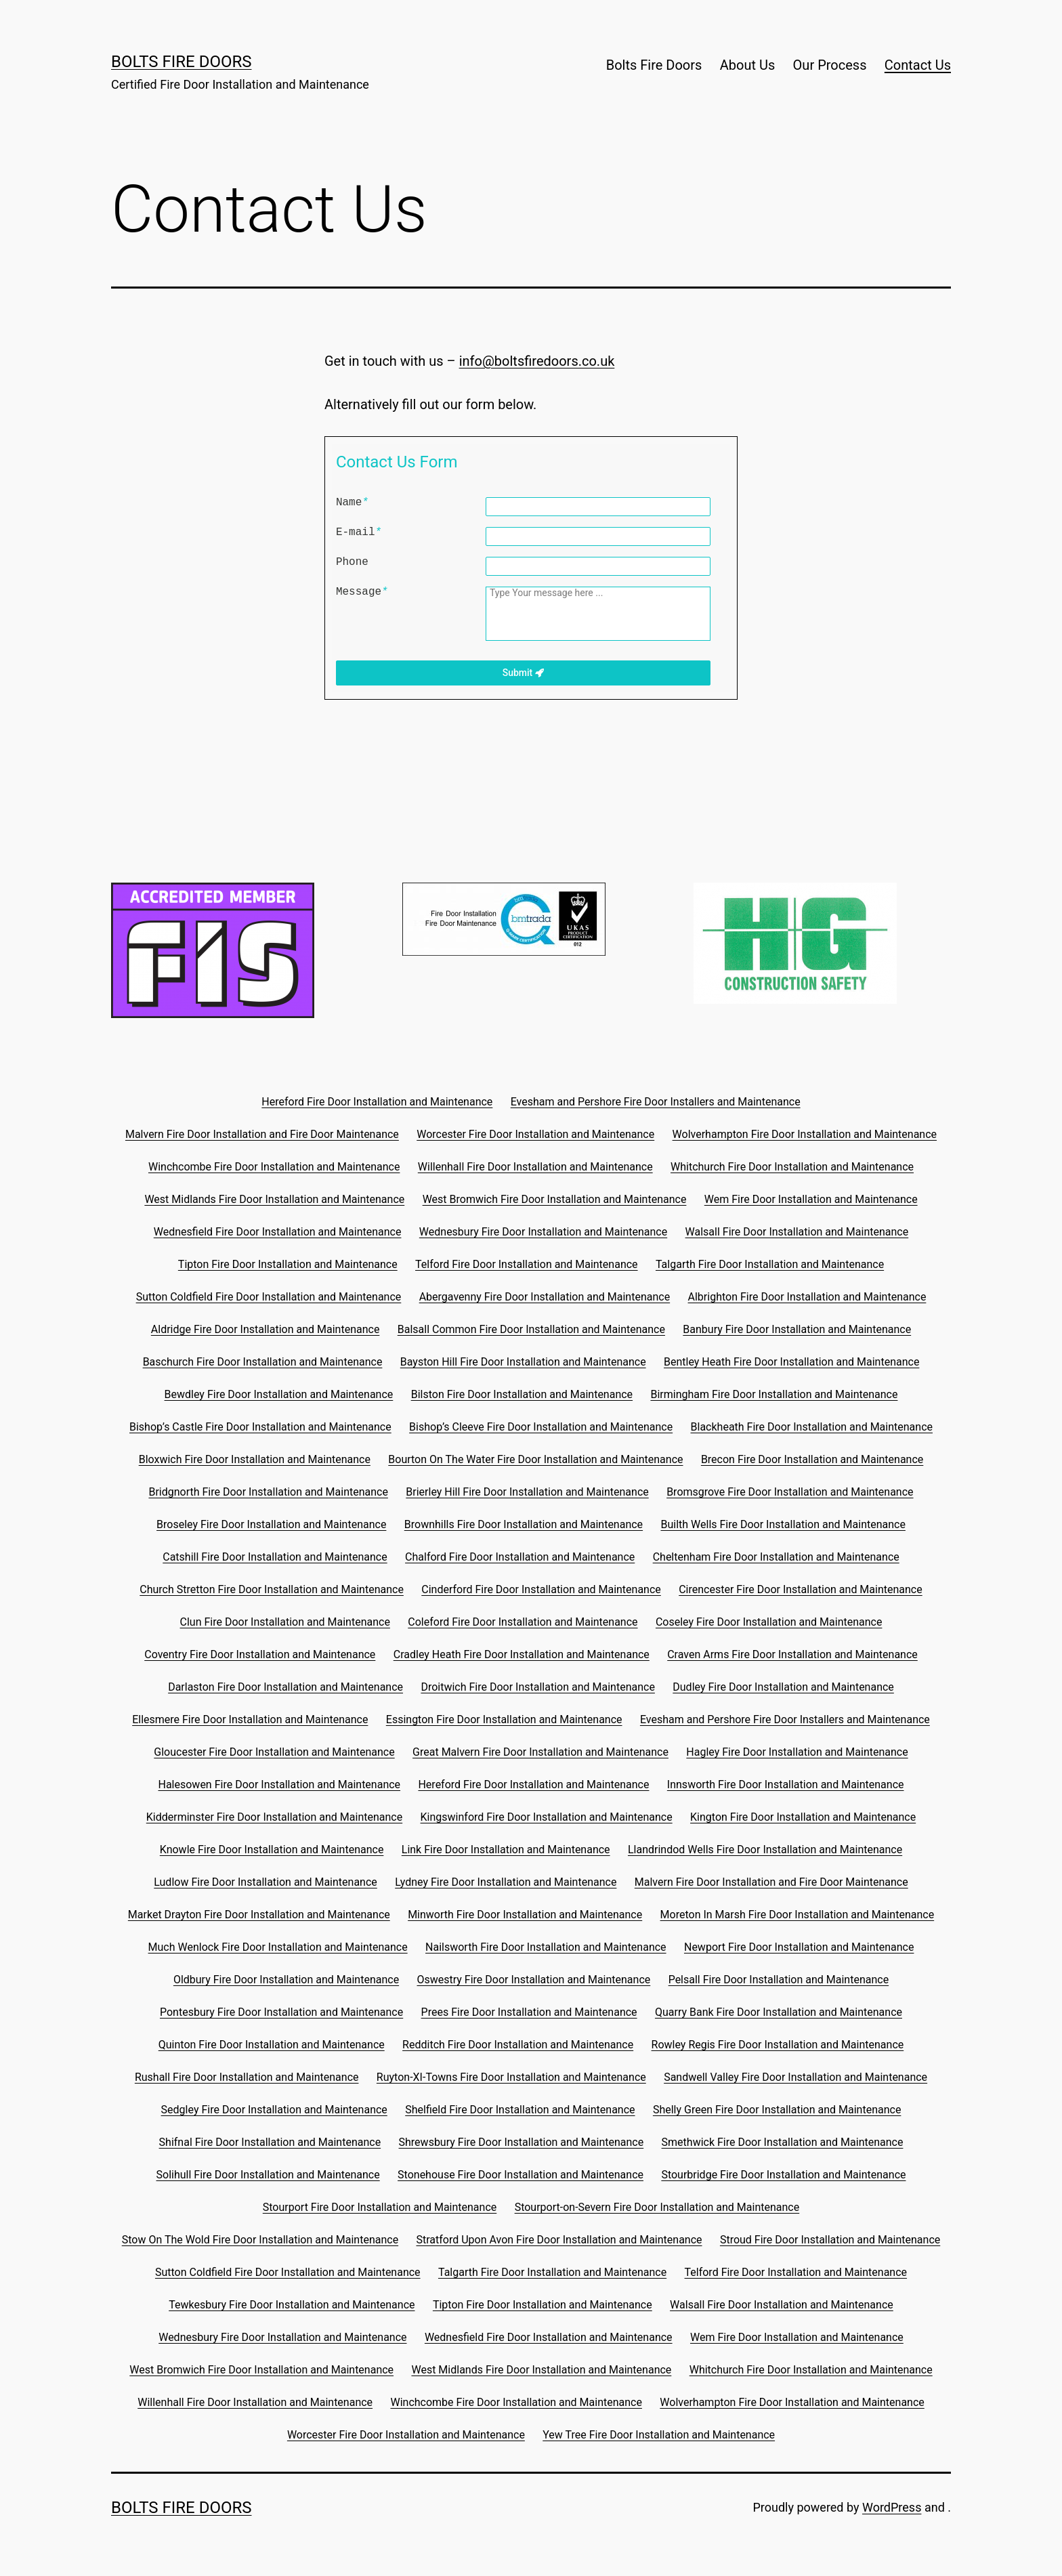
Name (352, 502)
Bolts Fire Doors (181, 61)
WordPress (891, 2507)
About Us (748, 65)
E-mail (358, 532)
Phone (352, 562)
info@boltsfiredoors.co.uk (537, 361)
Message (362, 592)
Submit (523, 672)
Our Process (830, 65)
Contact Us (918, 65)
